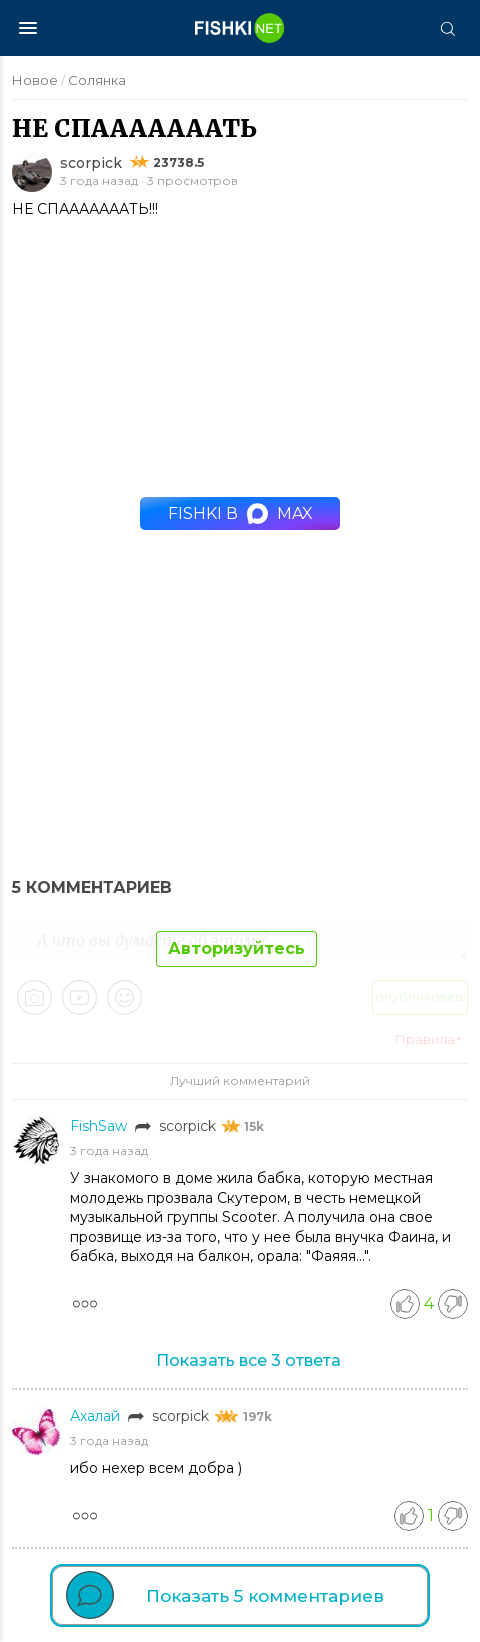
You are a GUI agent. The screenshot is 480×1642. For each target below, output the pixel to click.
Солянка (97, 80)
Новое (35, 80)
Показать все (248, 1360)
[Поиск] (447, 28)
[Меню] (28, 28)
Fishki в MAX (240, 513)
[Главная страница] (240, 28)
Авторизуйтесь (236, 948)
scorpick (91, 163)
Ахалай (97, 1416)
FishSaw (100, 1126)
